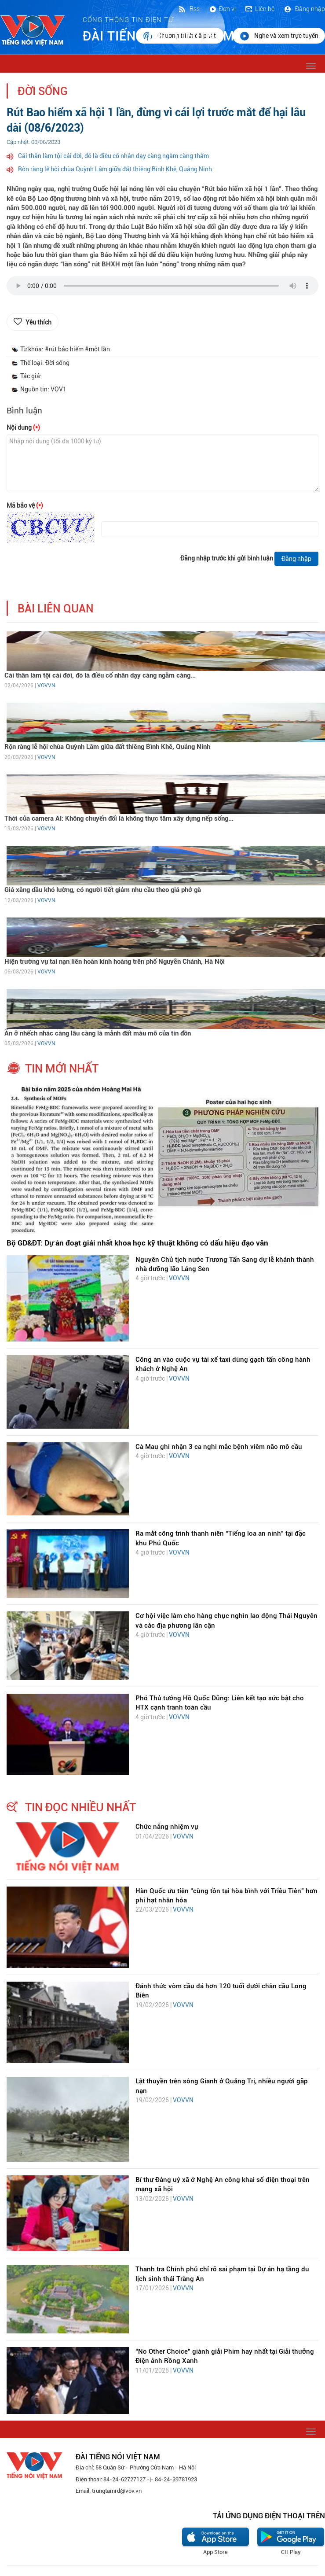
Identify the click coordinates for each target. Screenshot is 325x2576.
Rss (189, 8)
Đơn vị (222, 8)
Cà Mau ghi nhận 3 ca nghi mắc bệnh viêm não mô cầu (218, 1447)
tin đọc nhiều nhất (80, 1807)
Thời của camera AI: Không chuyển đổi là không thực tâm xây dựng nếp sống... (119, 818)
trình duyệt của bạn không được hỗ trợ (162, 288)
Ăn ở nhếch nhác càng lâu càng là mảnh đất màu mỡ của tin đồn (97, 1033)
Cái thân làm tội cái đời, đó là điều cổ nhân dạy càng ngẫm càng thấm (113, 155)
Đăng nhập (304, 8)
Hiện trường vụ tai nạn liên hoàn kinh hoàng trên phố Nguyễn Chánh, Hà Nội (114, 962)
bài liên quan (56, 608)
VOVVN (46, 685)
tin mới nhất (62, 1068)
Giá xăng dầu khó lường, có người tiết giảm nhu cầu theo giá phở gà (102, 890)
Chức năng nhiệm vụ (166, 1827)
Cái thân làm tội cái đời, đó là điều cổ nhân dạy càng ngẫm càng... (100, 675)
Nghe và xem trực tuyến (278, 36)
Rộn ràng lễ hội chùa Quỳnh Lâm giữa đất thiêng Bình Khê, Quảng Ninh (115, 169)
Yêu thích (38, 322)
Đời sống (43, 91)
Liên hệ (259, 8)
